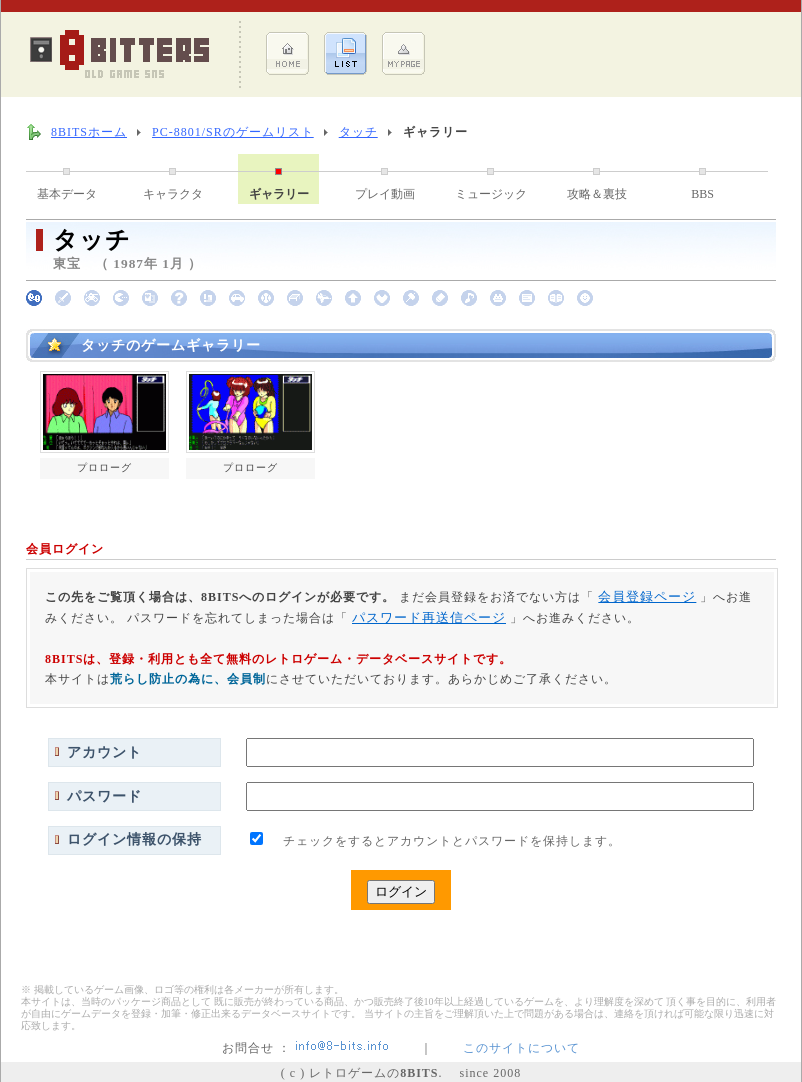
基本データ (67, 194)
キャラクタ (173, 194)
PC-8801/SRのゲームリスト (233, 132)
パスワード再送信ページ (429, 617)
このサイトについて (521, 1048)
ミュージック (491, 194)
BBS (702, 194)
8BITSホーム (89, 132)
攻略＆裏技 (597, 194)
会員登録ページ (647, 596)
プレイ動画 (385, 194)
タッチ (358, 132)
